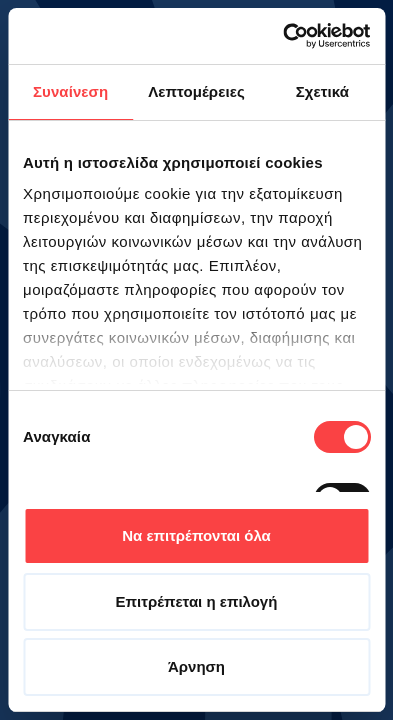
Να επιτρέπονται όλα (196, 535)
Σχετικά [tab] (322, 91)
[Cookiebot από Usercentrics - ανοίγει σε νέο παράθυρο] (283, 36)
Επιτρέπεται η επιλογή (197, 601)
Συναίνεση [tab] (70, 91)
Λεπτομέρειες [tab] (196, 91)
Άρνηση (196, 666)
